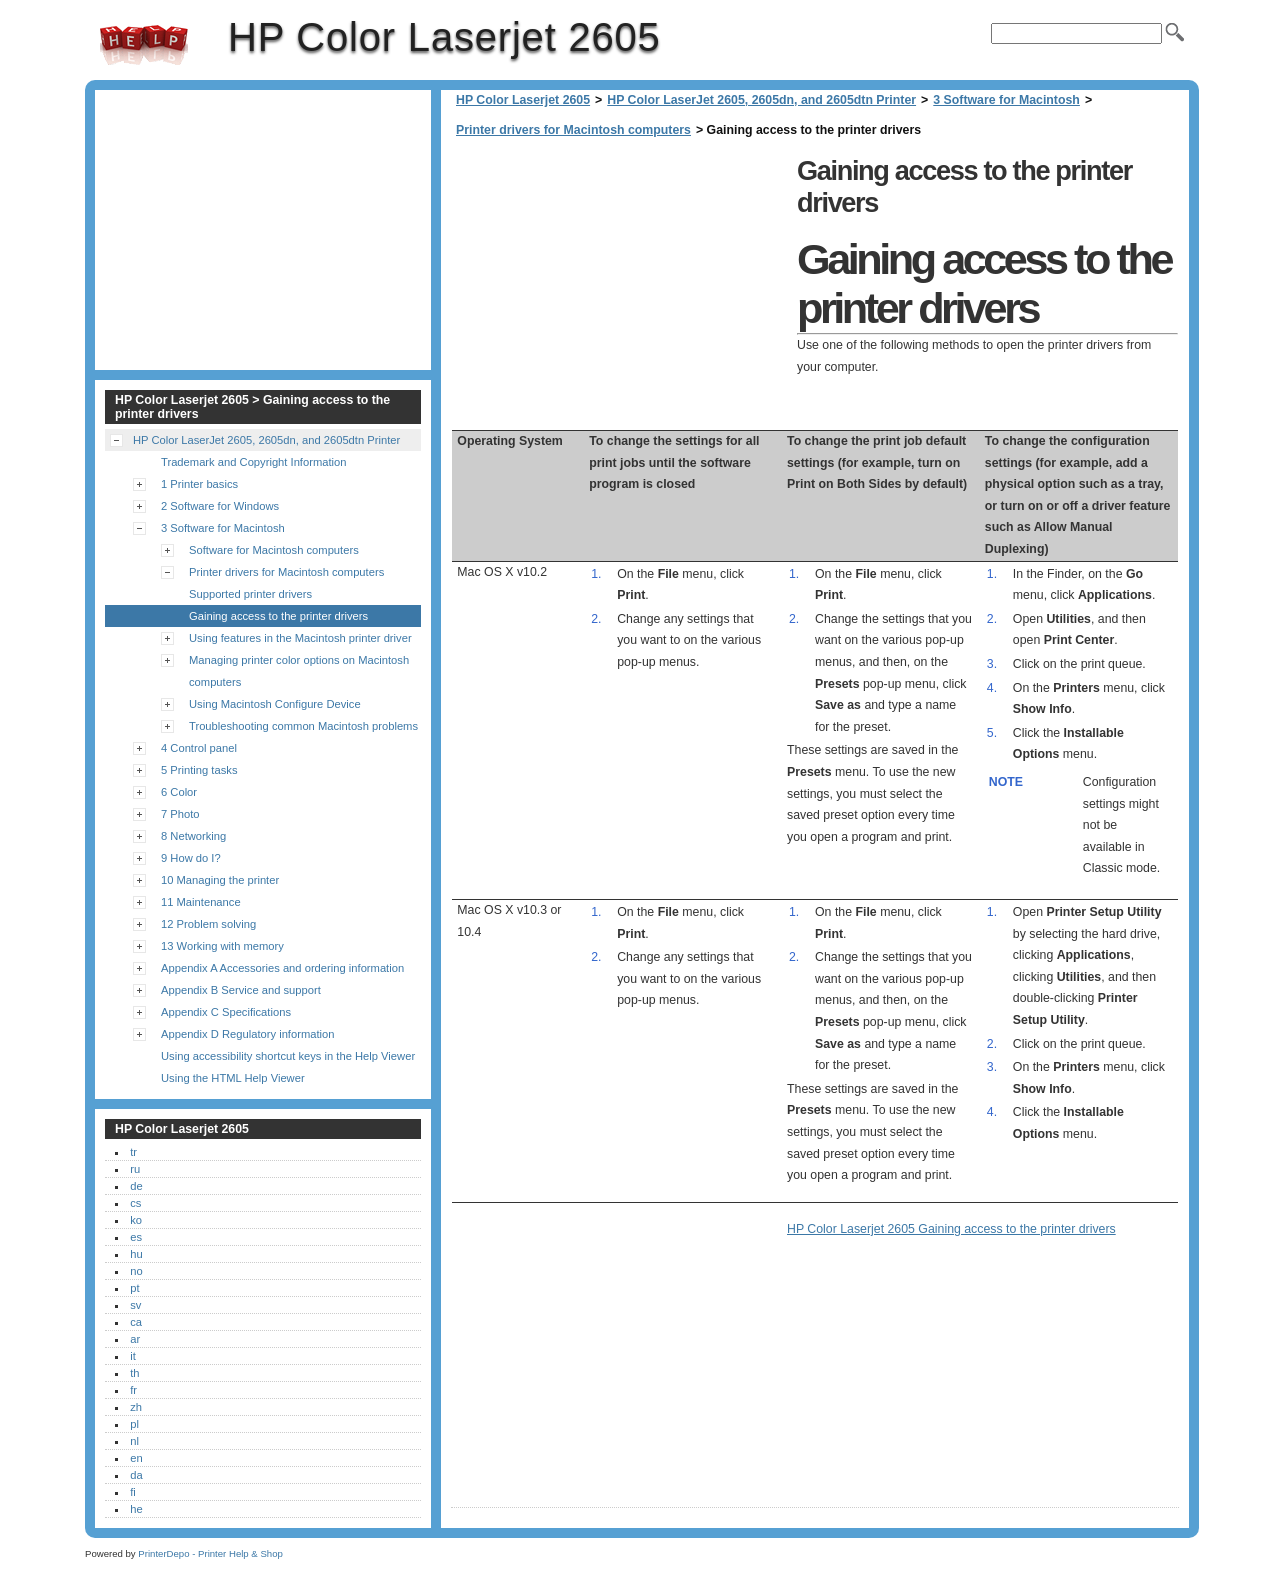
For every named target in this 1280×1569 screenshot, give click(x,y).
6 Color (179, 792)
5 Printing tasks (199, 770)
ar (135, 1339)
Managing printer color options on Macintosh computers (299, 671)
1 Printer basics (199, 484)
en (136, 1458)
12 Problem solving (208, 924)
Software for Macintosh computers (274, 550)
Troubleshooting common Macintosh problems (303, 726)
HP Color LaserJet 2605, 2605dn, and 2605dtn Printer (761, 100)
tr (133, 1152)
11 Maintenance (201, 902)
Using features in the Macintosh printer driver (300, 638)
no (136, 1271)
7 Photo (180, 814)
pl (134, 1424)
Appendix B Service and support (241, 990)
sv (135, 1305)
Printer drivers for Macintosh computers (573, 130)
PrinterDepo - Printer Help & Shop (210, 1553)
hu (136, 1254)
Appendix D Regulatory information (248, 1034)
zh (136, 1407)
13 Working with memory (222, 946)
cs (135, 1203)
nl (134, 1441)
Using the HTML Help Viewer (233, 1078)
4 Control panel (199, 748)
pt (134, 1288)
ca (136, 1322)
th (134, 1373)
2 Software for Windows (220, 506)
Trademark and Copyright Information (254, 462)
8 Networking (193, 836)
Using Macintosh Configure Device (275, 704)
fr (133, 1390)
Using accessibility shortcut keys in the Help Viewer (288, 1056)
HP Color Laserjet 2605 (144, 45)
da (136, 1475)
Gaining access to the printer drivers (278, 616)
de (136, 1186)
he (136, 1509)
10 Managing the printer (220, 880)
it (133, 1356)
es (136, 1237)
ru (135, 1169)
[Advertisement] (619, 290)
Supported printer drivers (250, 594)
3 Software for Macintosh (1006, 100)
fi (133, 1492)
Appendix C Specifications (226, 1012)
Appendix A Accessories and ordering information (282, 968)
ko (136, 1220)
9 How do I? (191, 858)
